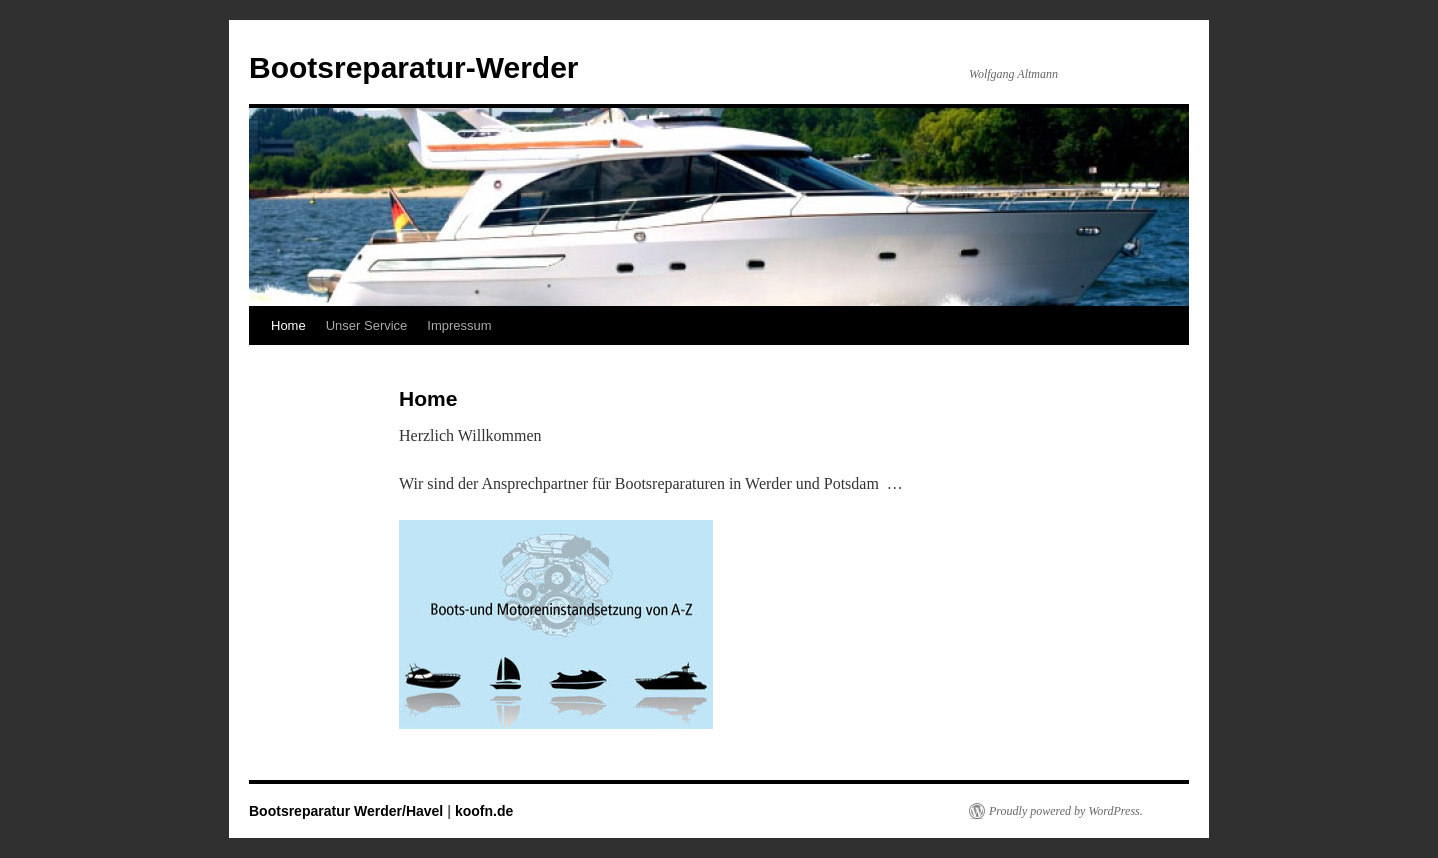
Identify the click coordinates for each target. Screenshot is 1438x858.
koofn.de (484, 811)
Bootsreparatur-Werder (414, 67)
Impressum (459, 325)
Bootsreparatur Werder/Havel (346, 811)
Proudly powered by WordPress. (1066, 811)
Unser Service (367, 325)
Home (288, 325)
